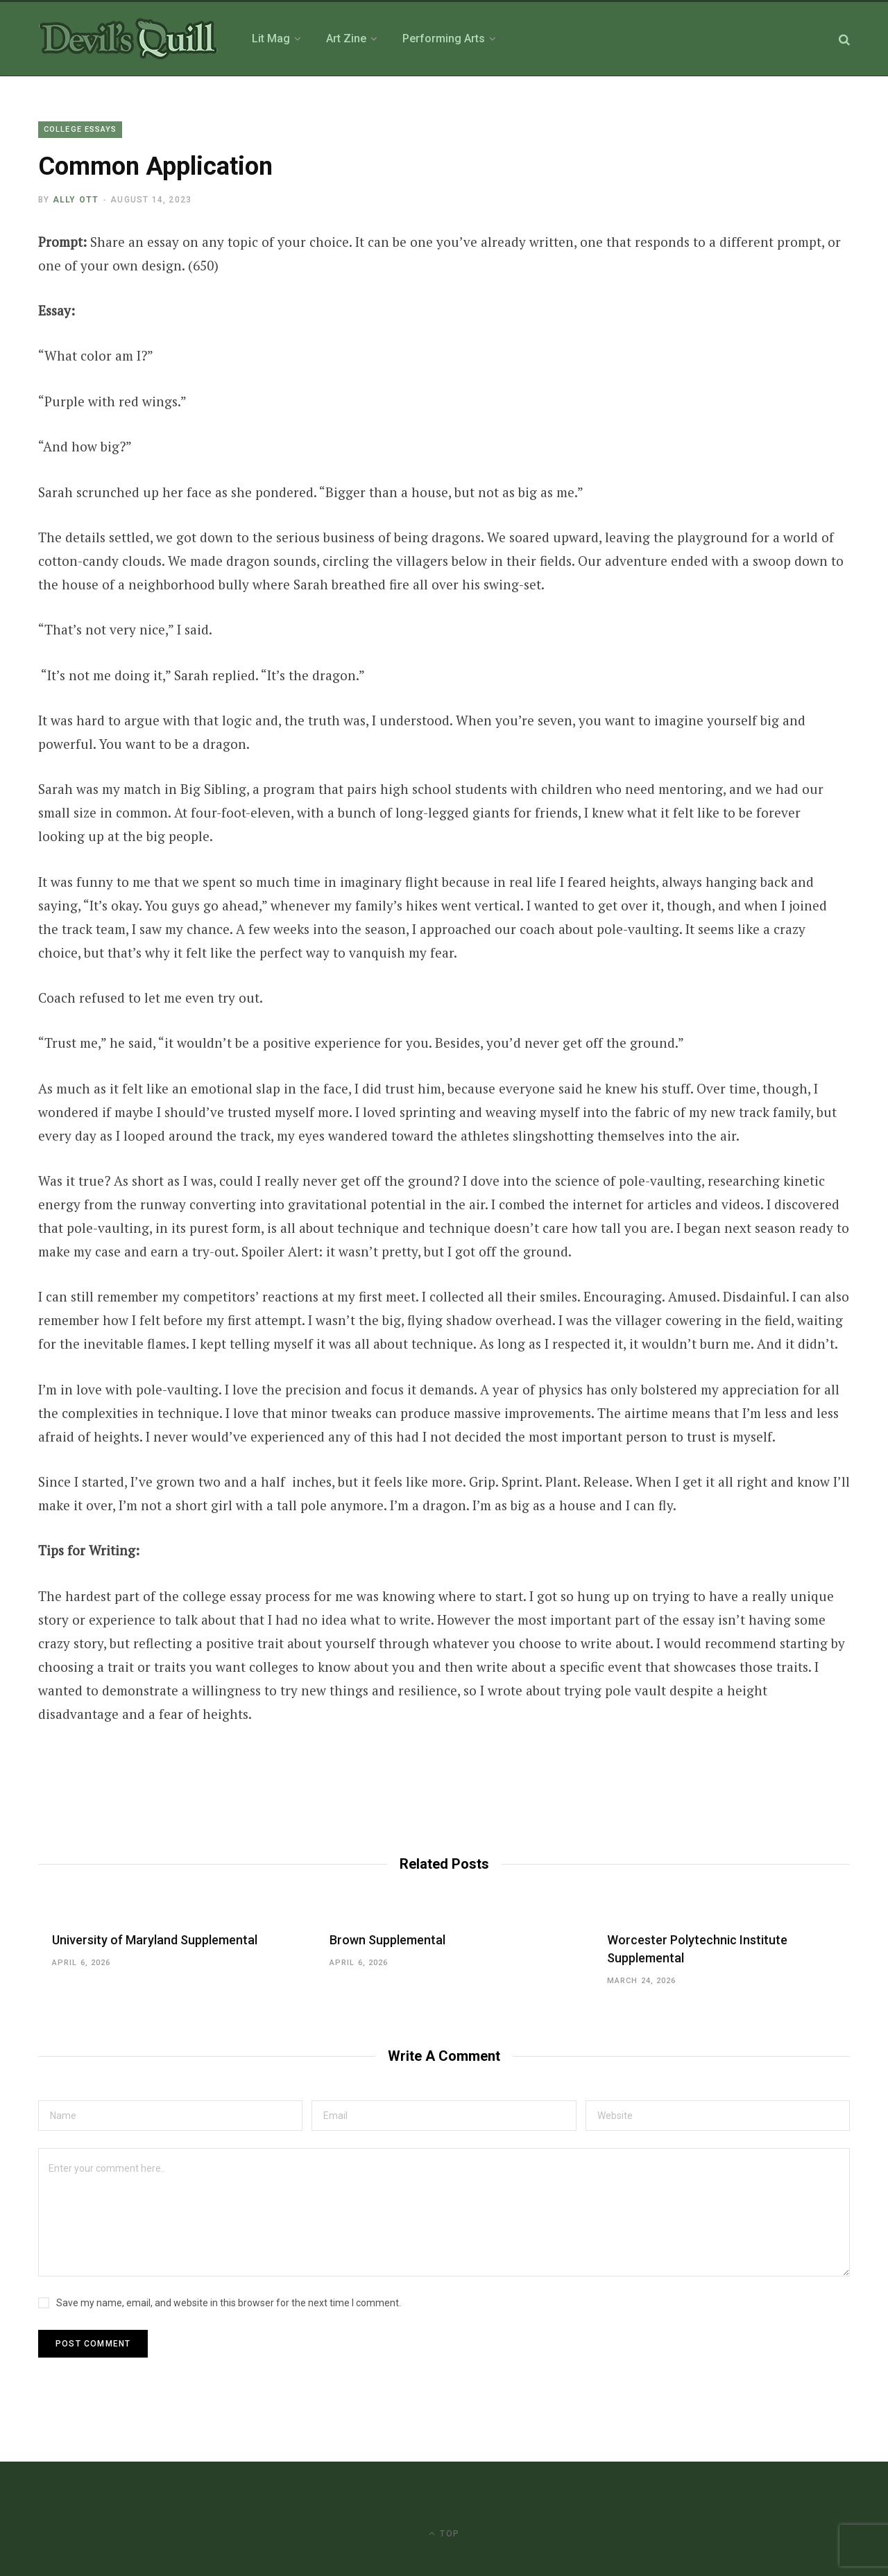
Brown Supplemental (387, 1940)
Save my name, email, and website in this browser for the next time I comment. (228, 2302)
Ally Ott (76, 200)
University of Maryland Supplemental (154, 1940)
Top (444, 2533)
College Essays (80, 129)
